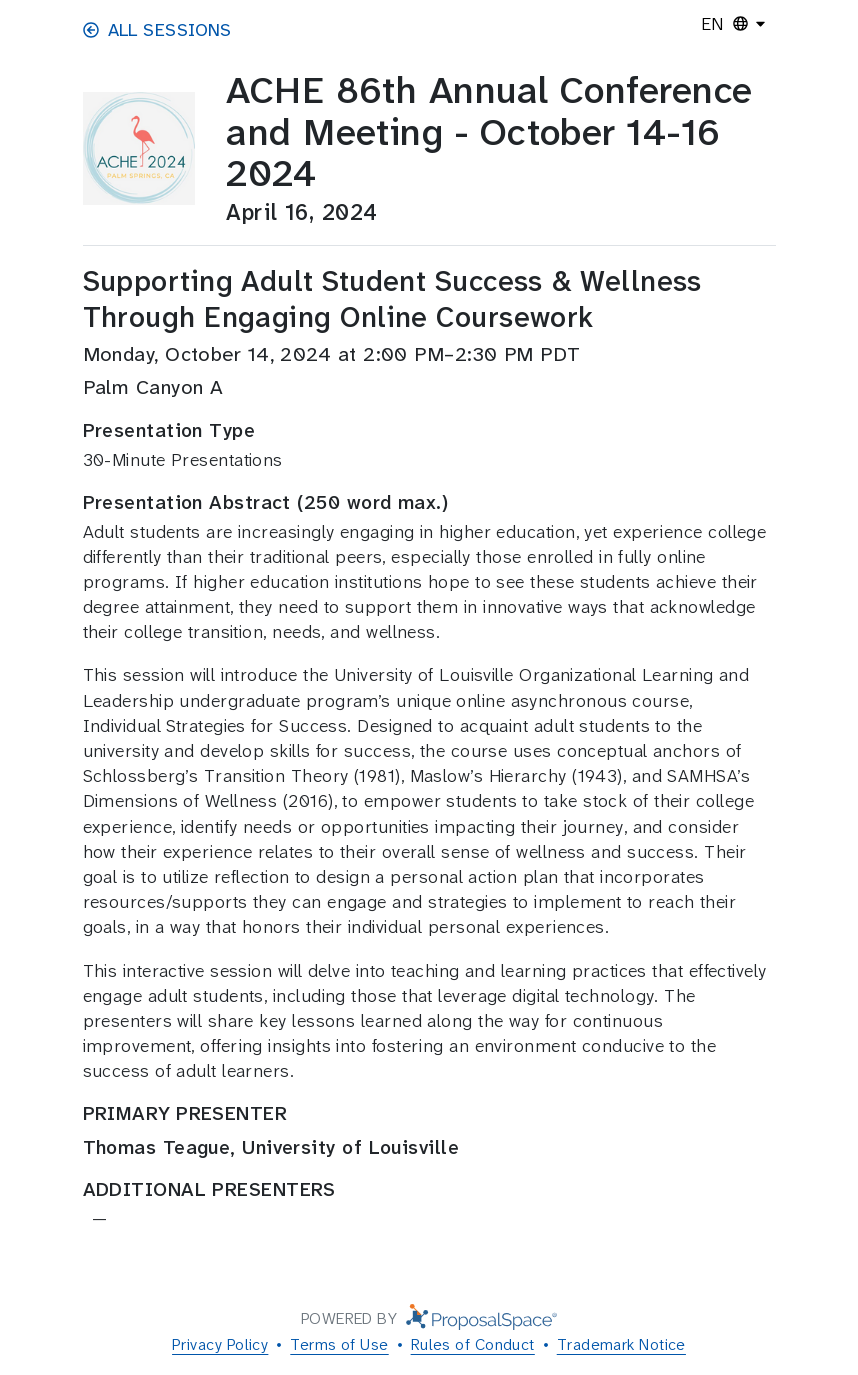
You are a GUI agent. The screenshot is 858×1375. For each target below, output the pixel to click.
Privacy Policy (220, 1344)
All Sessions (157, 30)
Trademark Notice (621, 1344)
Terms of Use (339, 1344)
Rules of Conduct (473, 1344)
